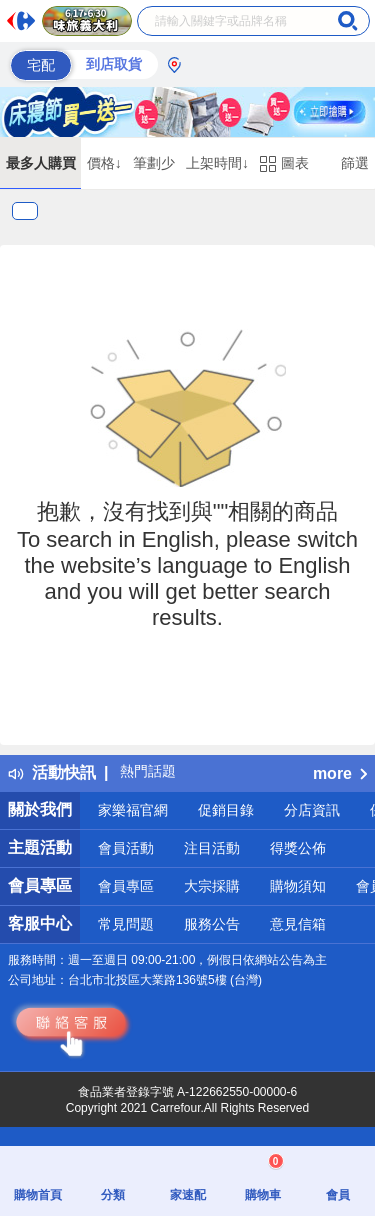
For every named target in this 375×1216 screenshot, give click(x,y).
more (340, 773)
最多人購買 (41, 163)
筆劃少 (154, 163)
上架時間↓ (217, 163)
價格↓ (104, 163)
